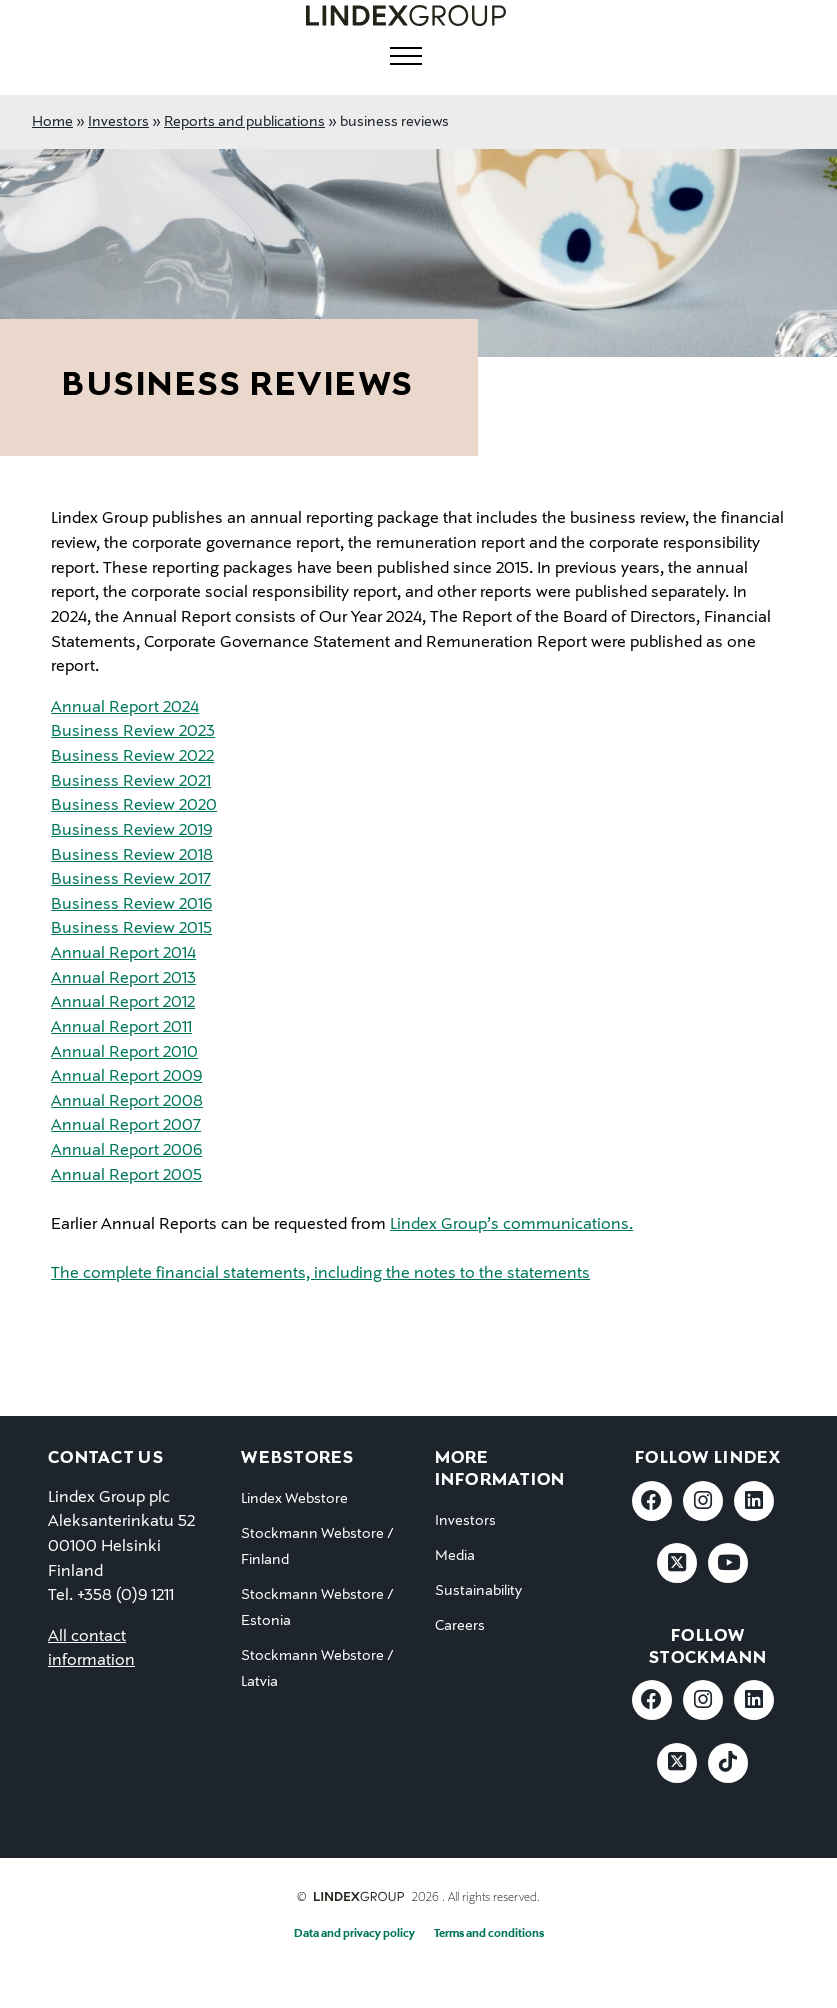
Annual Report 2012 (123, 1003)
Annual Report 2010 (124, 1053)
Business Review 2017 (131, 880)
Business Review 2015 (131, 929)
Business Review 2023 (133, 732)
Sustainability (478, 1591)
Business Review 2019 (131, 831)
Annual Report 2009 (126, 1077)
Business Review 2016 (131, 905)
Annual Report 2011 (121, 1028)
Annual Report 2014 (123, 954)
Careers (460, 1626)
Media (455, 1556)
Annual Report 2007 (126, 1126)
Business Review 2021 (131, 782)
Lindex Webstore (294, 1499)
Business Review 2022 (132, 757)
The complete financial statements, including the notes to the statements (320, 1274)
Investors (118, 122)
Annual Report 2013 (123, 979)
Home (52, 122)
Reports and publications (244, 122)
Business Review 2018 (132, 856)
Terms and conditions (489, 1934)
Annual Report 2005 (126, 1176)
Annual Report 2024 (125, 708)
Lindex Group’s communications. (511, 1225)
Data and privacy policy (354, 1934)
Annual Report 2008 (127, 1102)
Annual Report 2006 (126, 1151)
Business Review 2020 (134, 806)
